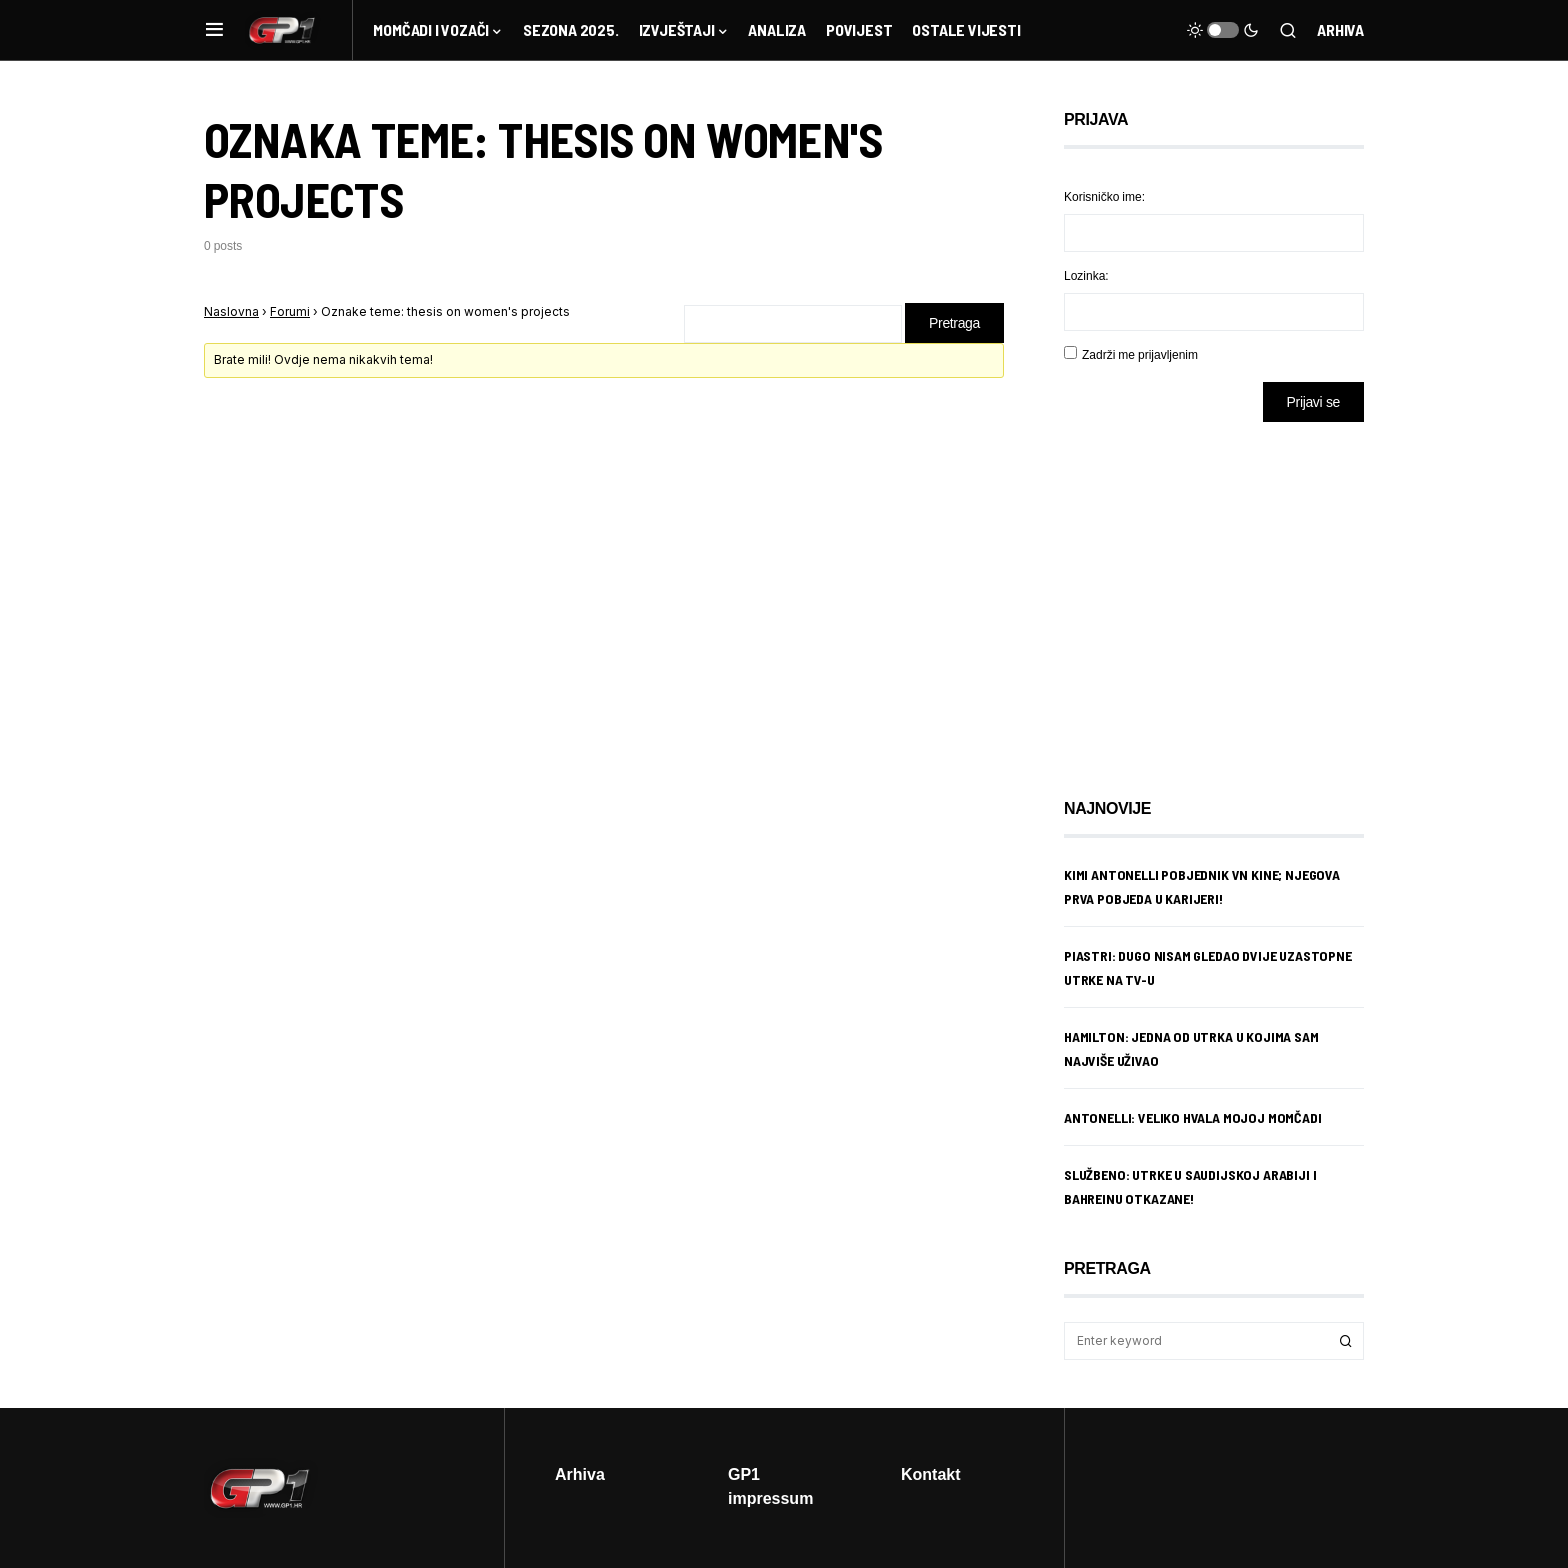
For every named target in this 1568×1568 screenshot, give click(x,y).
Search (1346, 1341)
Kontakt (931, 1474)
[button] (214, 30)
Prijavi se (1313, 401)
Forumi (290, 311)
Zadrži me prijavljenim (1140, 354)
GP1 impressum (770, 1486)
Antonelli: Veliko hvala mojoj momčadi (1193, 1117)
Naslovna (231, 311)
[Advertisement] (1224, 595)
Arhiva (1340, 29)
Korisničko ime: (1104, 196)
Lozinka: (1086, 275)
